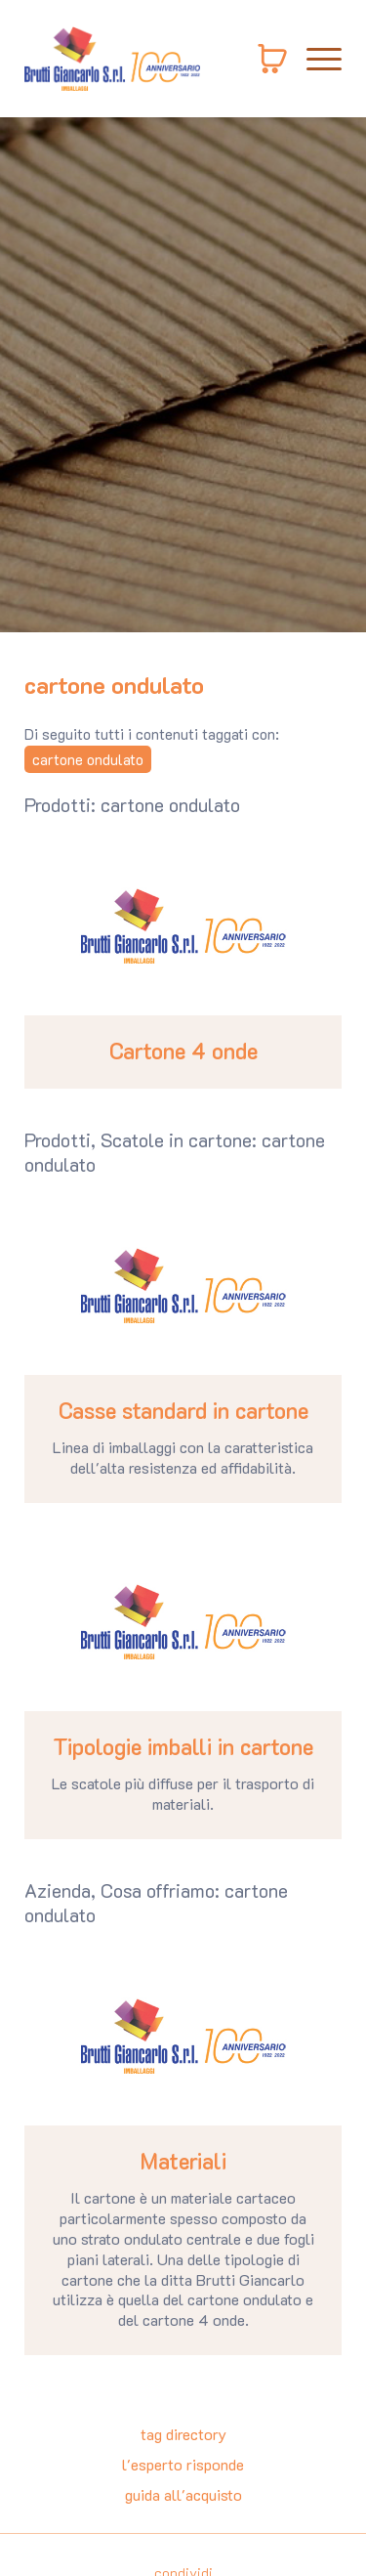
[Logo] (112, 58)
